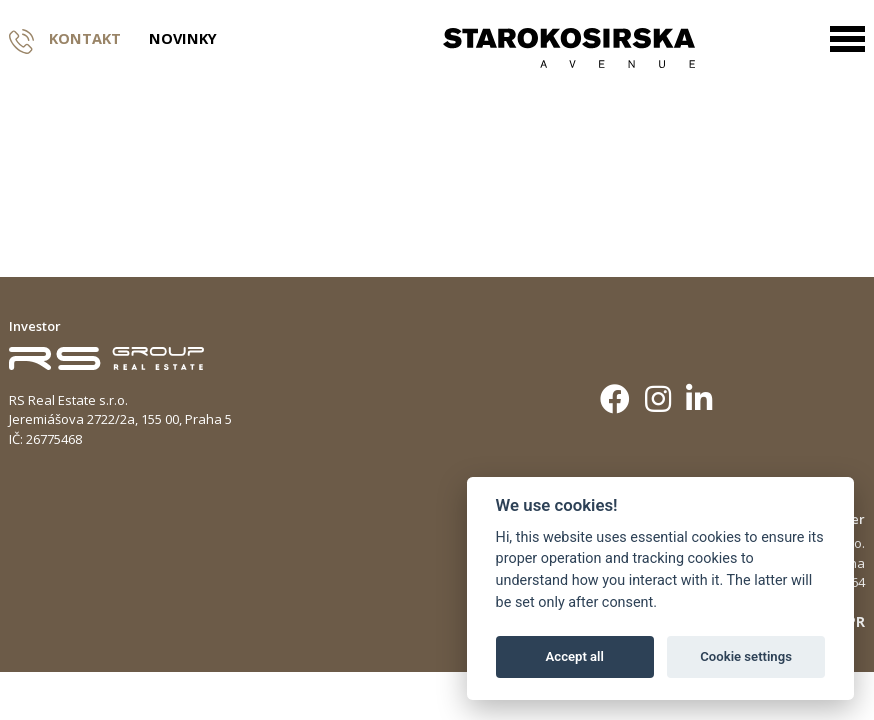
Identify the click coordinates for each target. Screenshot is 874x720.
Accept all (575, 656)
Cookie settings (746, 656)
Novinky (183, 39)
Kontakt (65, 39)
